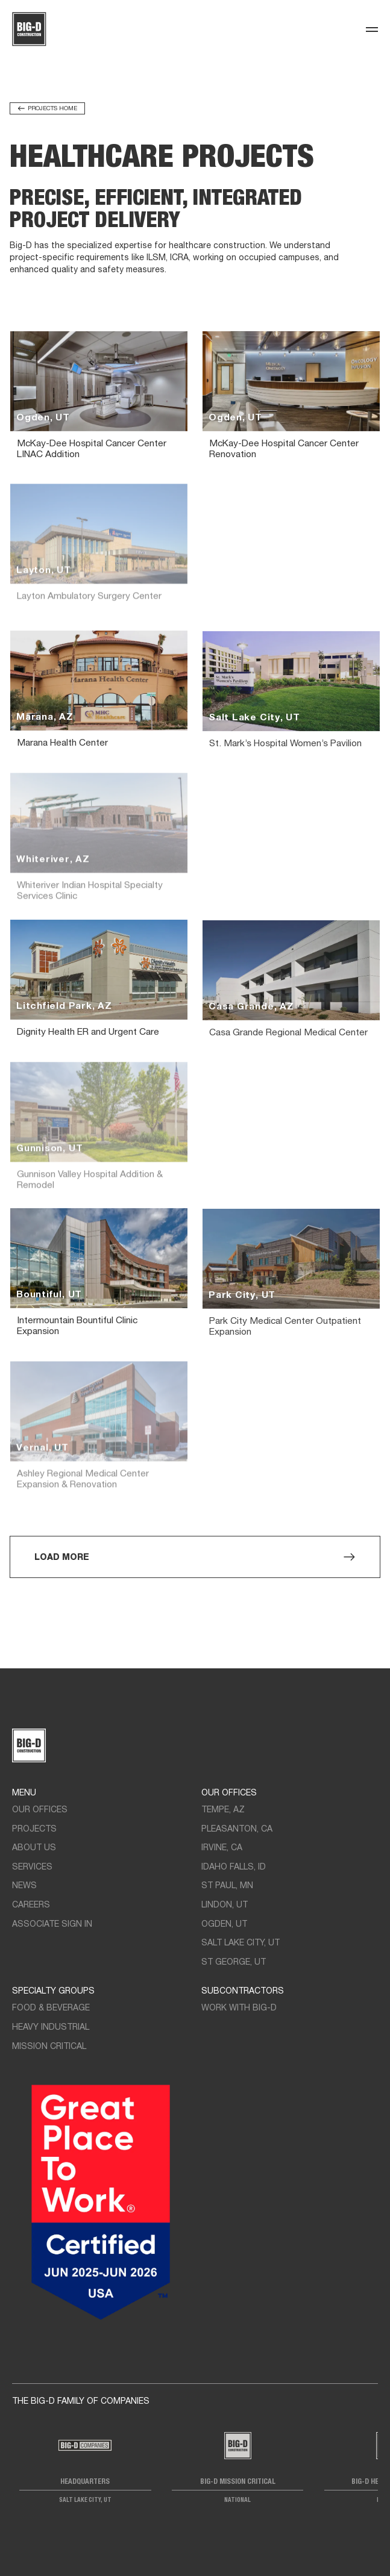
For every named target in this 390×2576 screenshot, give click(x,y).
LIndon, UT (224, 1905)
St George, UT (233, 1962)
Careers (31, 1905)
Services (32, 1867)
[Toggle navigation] (372, 29)
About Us (34, 1848)
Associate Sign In (52, 1925)
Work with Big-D (239, 2008)
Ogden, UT (224, 1925)
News (24, 1886)
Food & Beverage (51, 2008)
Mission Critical (49, 2047)
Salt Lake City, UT (240, 1943)
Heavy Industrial (50, 2028)
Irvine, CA (221, 1848)
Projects (34, 1829)
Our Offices (40, 1810)
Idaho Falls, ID (233, 1867)
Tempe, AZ (223, 1810)
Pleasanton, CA (236, 1829)
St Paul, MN (227, 1886)
